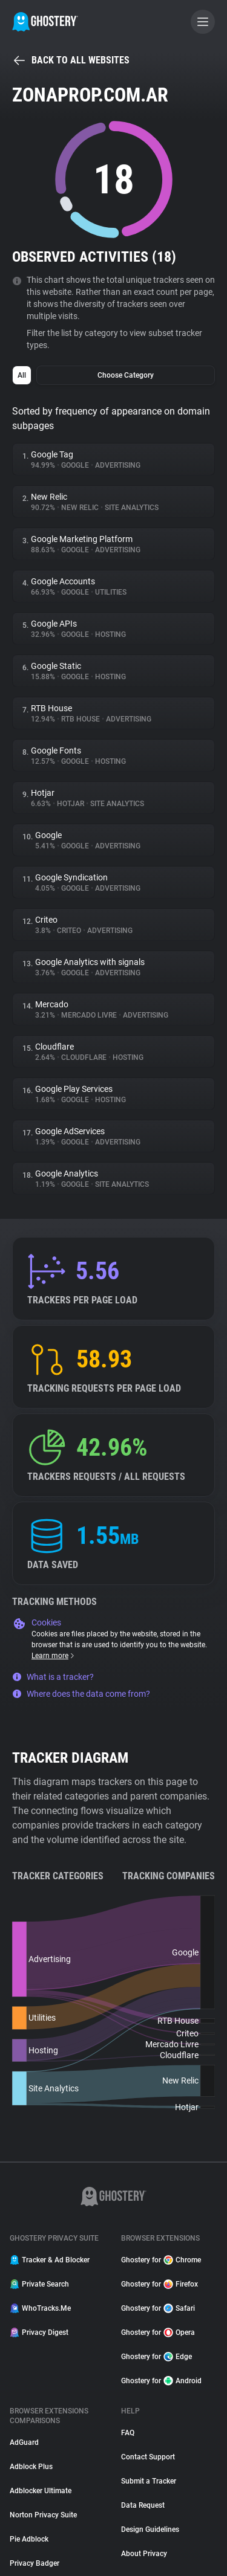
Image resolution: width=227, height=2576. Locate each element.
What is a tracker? (53, 1677)
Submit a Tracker (148, 2481)
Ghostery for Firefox (159, 2284)
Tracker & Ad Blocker (50, 2260)
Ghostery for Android (161, 2381)
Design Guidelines (150, 2529)
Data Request (143, 2505)
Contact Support (148, 2457)
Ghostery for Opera (158, 2332)
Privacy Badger (34, 2563)
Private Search (39, 2284)
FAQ (127, 2433)
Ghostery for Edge (156, 2356)
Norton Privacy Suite (43, 2515)
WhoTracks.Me (40, 2308)
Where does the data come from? (81, 1694)
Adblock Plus (31, 2466)
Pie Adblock (29, 2539)
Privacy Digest (39, 2332)
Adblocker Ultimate (40, 2491)
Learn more (53, 1655)
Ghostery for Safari (158, 2308)
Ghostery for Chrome (161, 2260)
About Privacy (144, 2553)
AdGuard (24, 2442)
